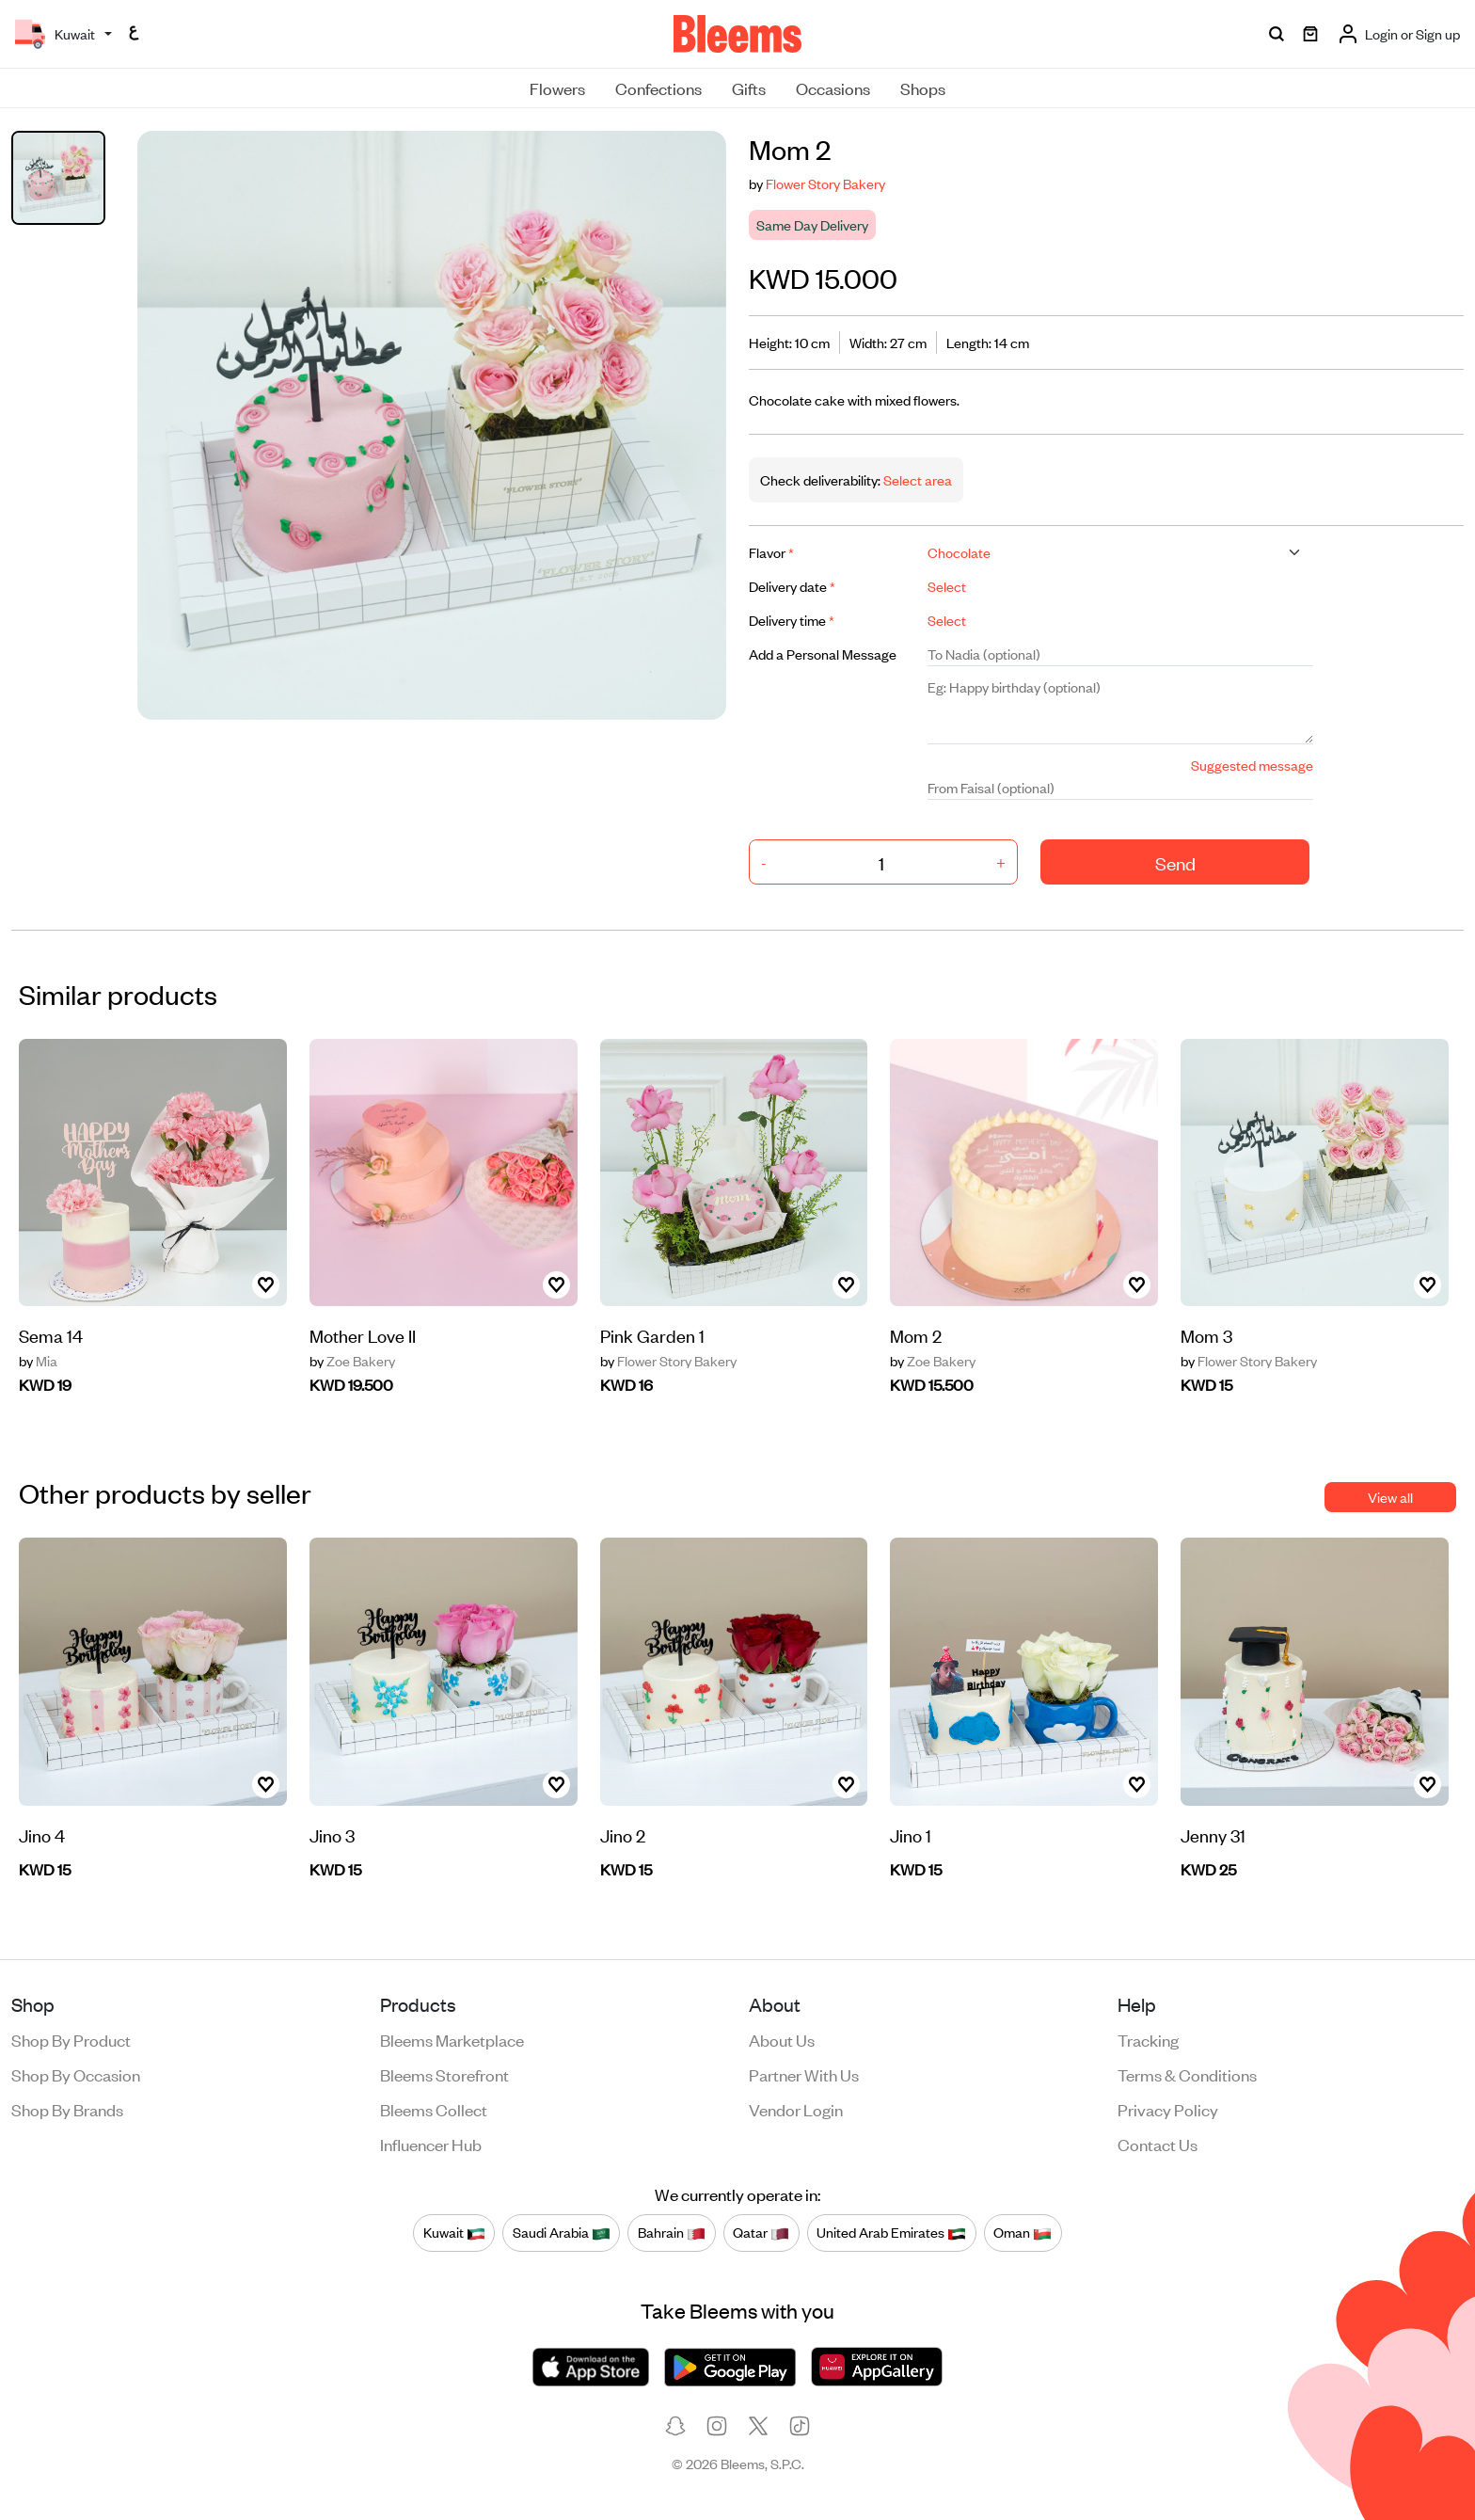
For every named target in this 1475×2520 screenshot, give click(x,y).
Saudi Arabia (562, 2233)
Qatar (761, 2233)
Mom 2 (916, 1335)
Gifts (749, 87)
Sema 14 (51, 1335)
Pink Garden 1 (652, 1335)
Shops (922, 87)
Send (1175, 862)
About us (782, 2039)
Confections (658, 87)
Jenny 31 (1213, 1834)
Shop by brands (67, 2108)
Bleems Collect (433, 2108)
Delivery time (791, 620)
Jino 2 (622, 1834)
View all (1390, 1497)
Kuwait (454, 2233)
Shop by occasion (75, 2074)
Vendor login (796, 2108)
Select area (916, 479)
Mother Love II (362, 1335)
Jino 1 (910, 1834)
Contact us (1157, 2143)
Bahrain (672, 2233)
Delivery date (792, 586)
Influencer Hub (431, 2143)
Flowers (557, 87)
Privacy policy (1168, 2108)
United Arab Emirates (891, 2233)
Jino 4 (42, 1834)
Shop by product (71, 2039)
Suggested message (1252, 764)
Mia (38, 1360)
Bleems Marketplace (452, 2039)
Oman (1022, 2233)
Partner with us (804, 2074)
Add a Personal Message (822, 653)
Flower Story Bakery (825, 183)
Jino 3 (332, 1834)
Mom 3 (1206, 1335)
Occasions (833, 87)
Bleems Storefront (444, 2074)
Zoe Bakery (352, 1360)
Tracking (1148, 2039)
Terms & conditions (1187, 2074)
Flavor (771, 552)
